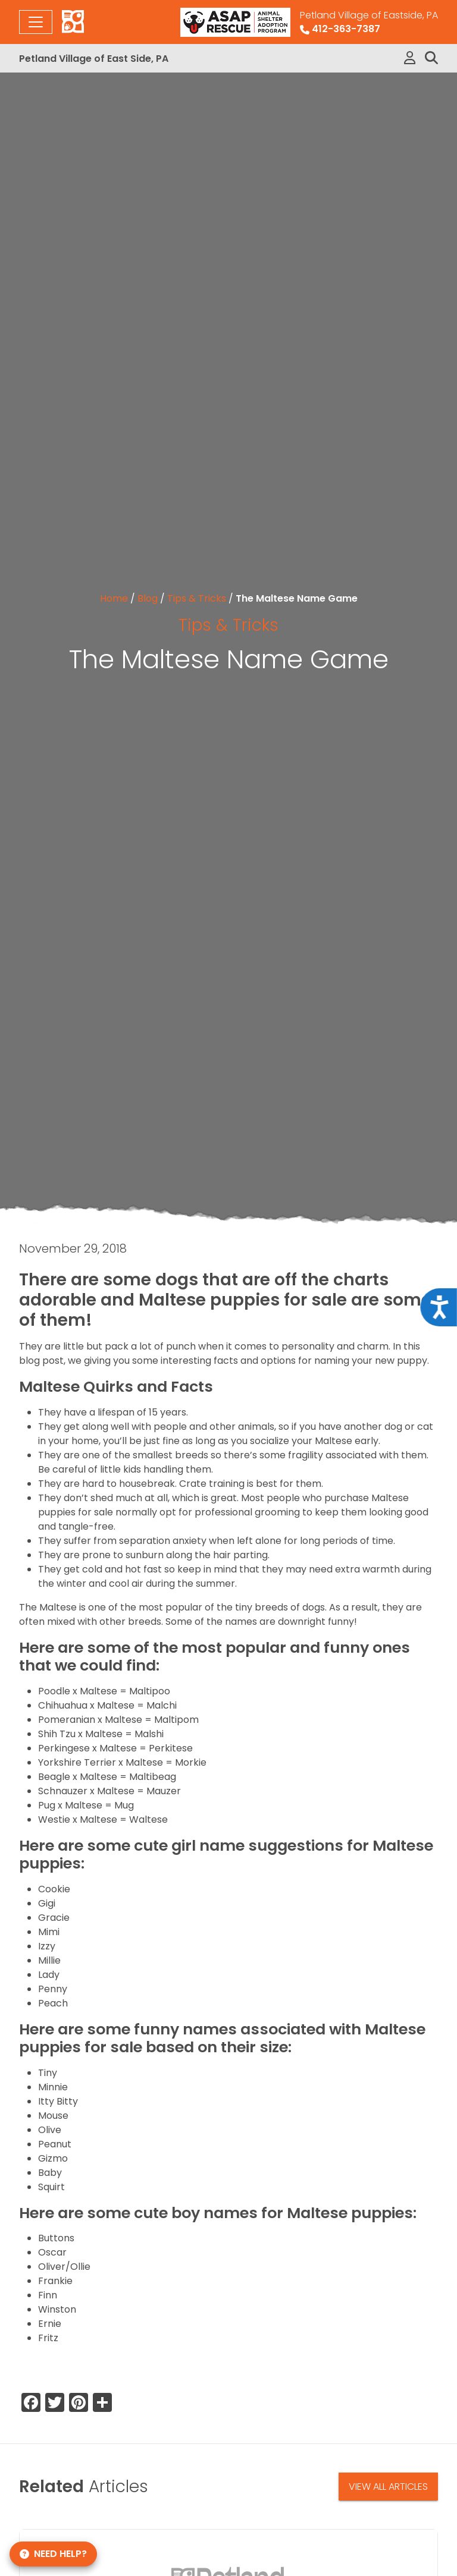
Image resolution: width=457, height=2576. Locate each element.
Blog (147, 598)
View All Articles (388, 2486)
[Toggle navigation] (35, 22)
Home (114, 598)
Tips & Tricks (196, 598)
